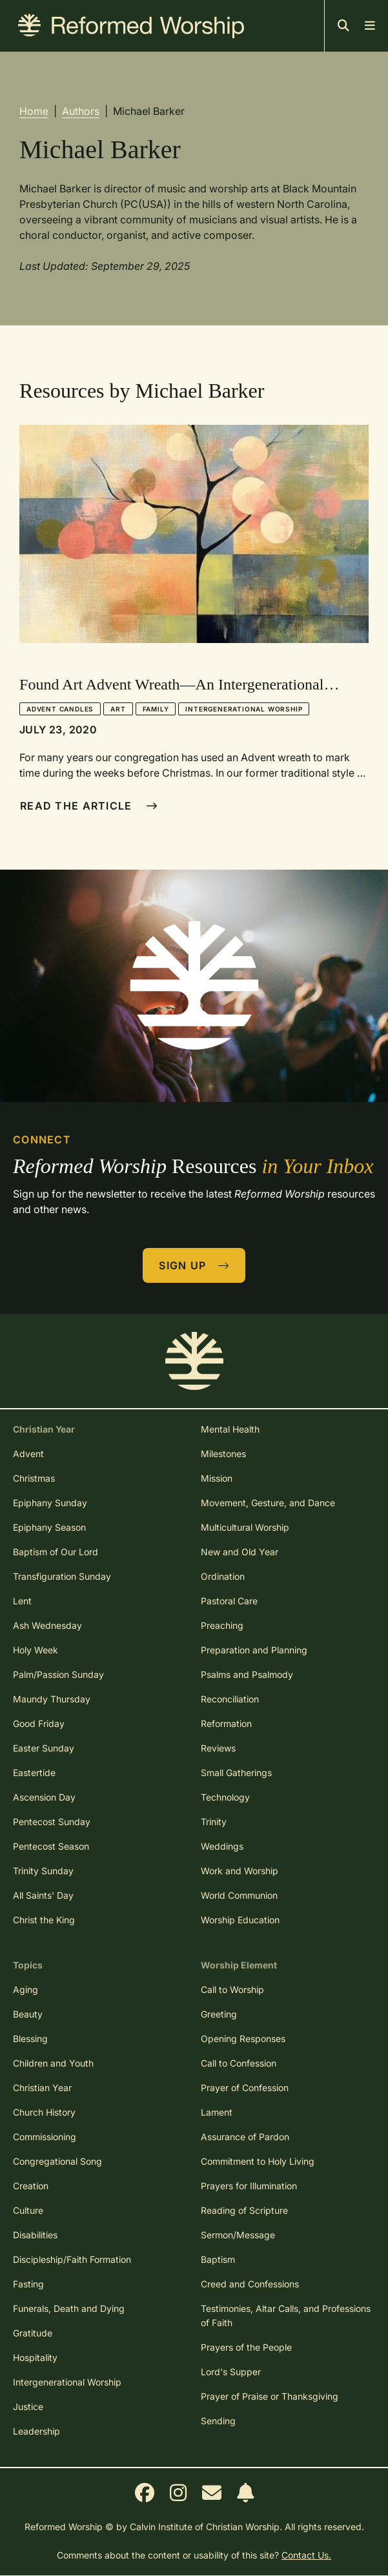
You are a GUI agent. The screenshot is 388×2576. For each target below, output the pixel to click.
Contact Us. (306, 2555)
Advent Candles (60, 709)
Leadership (36, 2431)
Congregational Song (57, 2161)
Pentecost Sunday (51, 1821)
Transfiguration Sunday (62, 1576)
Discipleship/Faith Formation (72, 2259)
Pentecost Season (51, 1846)
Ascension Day (44, 1797)
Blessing (30, 2038)
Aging (25, 1989)
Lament (216, 2112)
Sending (218, 2420)
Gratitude (32, 2332)
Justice (28, 2406)
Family (156, 709)
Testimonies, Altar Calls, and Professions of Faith (286, 2315)
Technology (225, 1797)
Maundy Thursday (51, 1698)
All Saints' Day (43, 1895)
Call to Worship (232, 1989)
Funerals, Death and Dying (69, 2308)
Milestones (223, 1453)
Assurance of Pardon (245, 2136)
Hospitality (35, 2357)
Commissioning (44, 2136)
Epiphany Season (49, 1527)
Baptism (218, 2259)
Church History (44, 2112)
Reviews (218, 1748)
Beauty (28, 2014)
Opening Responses (243, 2038)
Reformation (226, 1723)
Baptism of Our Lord (55, 1551)
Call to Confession (238, 2063)
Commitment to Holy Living (257, 2161)
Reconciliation (230, 1698)
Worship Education (240, 1919)
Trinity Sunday (43, 1870)
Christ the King (44, 1919)
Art (117, 709)
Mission (216, 1478)
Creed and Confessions (250, 2283)
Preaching (222, 1625)
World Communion (239, 1895)
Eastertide (34, 1772)
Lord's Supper (231, 2371)
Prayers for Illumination (249, 2185)
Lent (22, 1600)
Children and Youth (53, 2063)
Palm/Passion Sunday (58, 1674)
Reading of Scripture (244, 2210)
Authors (80, 111)
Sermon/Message (238, 2234)
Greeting (219, 2014)
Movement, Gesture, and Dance (268, 1502)
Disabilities (35, 2234)
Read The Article (89, 805)
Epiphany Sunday (50, 1502)
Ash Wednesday (47, 1625)
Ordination (223, 1576)
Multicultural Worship (245, 1527)
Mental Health (230, 1429)
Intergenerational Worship (243, 709)
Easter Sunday (43, 1748)
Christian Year (42, 2087)
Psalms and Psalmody (247, 1674)
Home (33, 111)
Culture (28, 2210)
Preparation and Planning (254, 1649)
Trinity (214, 1821)
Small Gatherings (236, 1772)
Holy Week (35, 1649)
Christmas (34, 1478)
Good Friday (39, 1723)
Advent (28, 1453)
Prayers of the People (246, 2347)
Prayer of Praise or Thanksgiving (269, 2396)
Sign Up (194, 1265)
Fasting (28, 2283)
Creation (30, 2185)
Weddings (222, 1846)
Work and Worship (239, 1870)
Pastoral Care (229, 1600)
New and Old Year (239, 1551)
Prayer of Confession (245, 2087)
